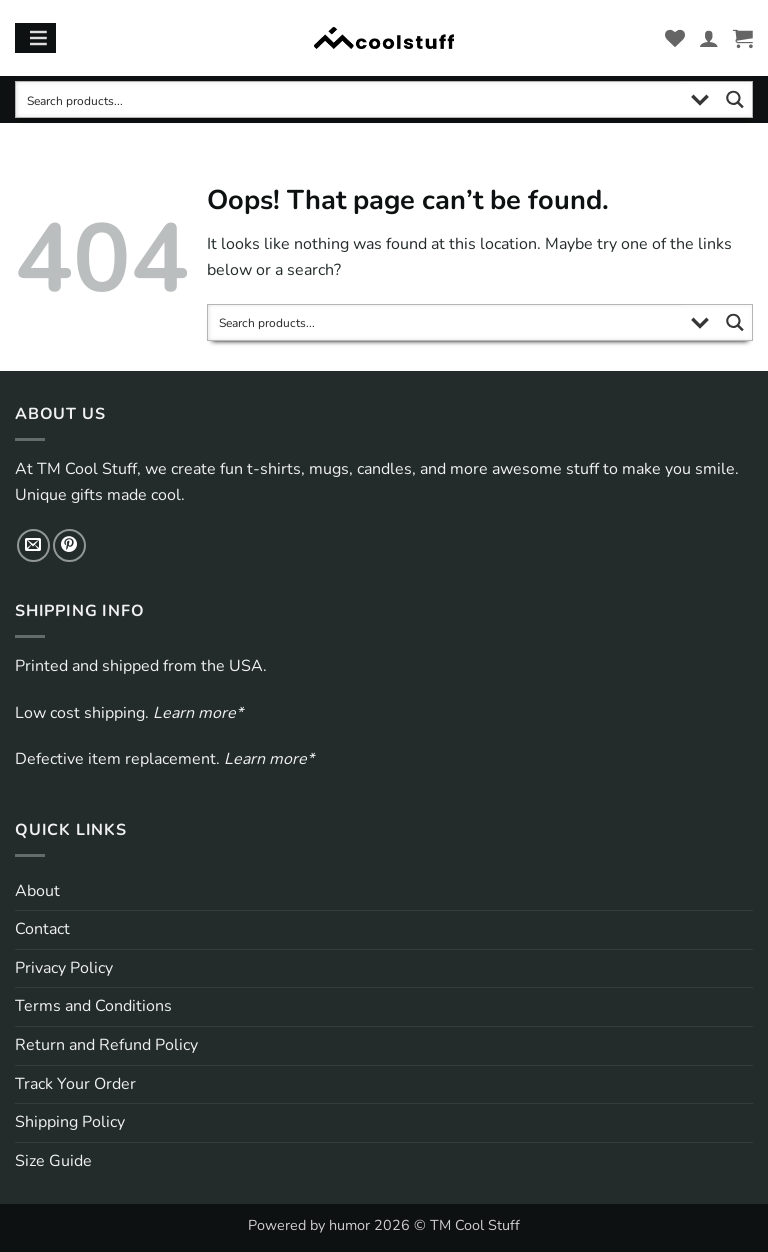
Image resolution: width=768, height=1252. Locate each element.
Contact (42, 929)
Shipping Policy (70, 1122)
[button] (743, 38)
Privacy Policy (64, 968)
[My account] (709, 38)
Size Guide (53, 1161)
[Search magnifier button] (734, 99)
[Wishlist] (675, 38)
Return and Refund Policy (106, 1045)
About (37, 891)
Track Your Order (75, 1084)
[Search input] (350, 99)
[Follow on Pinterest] (69, 545)
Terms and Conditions (93, 1006)
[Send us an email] (33, 545)
